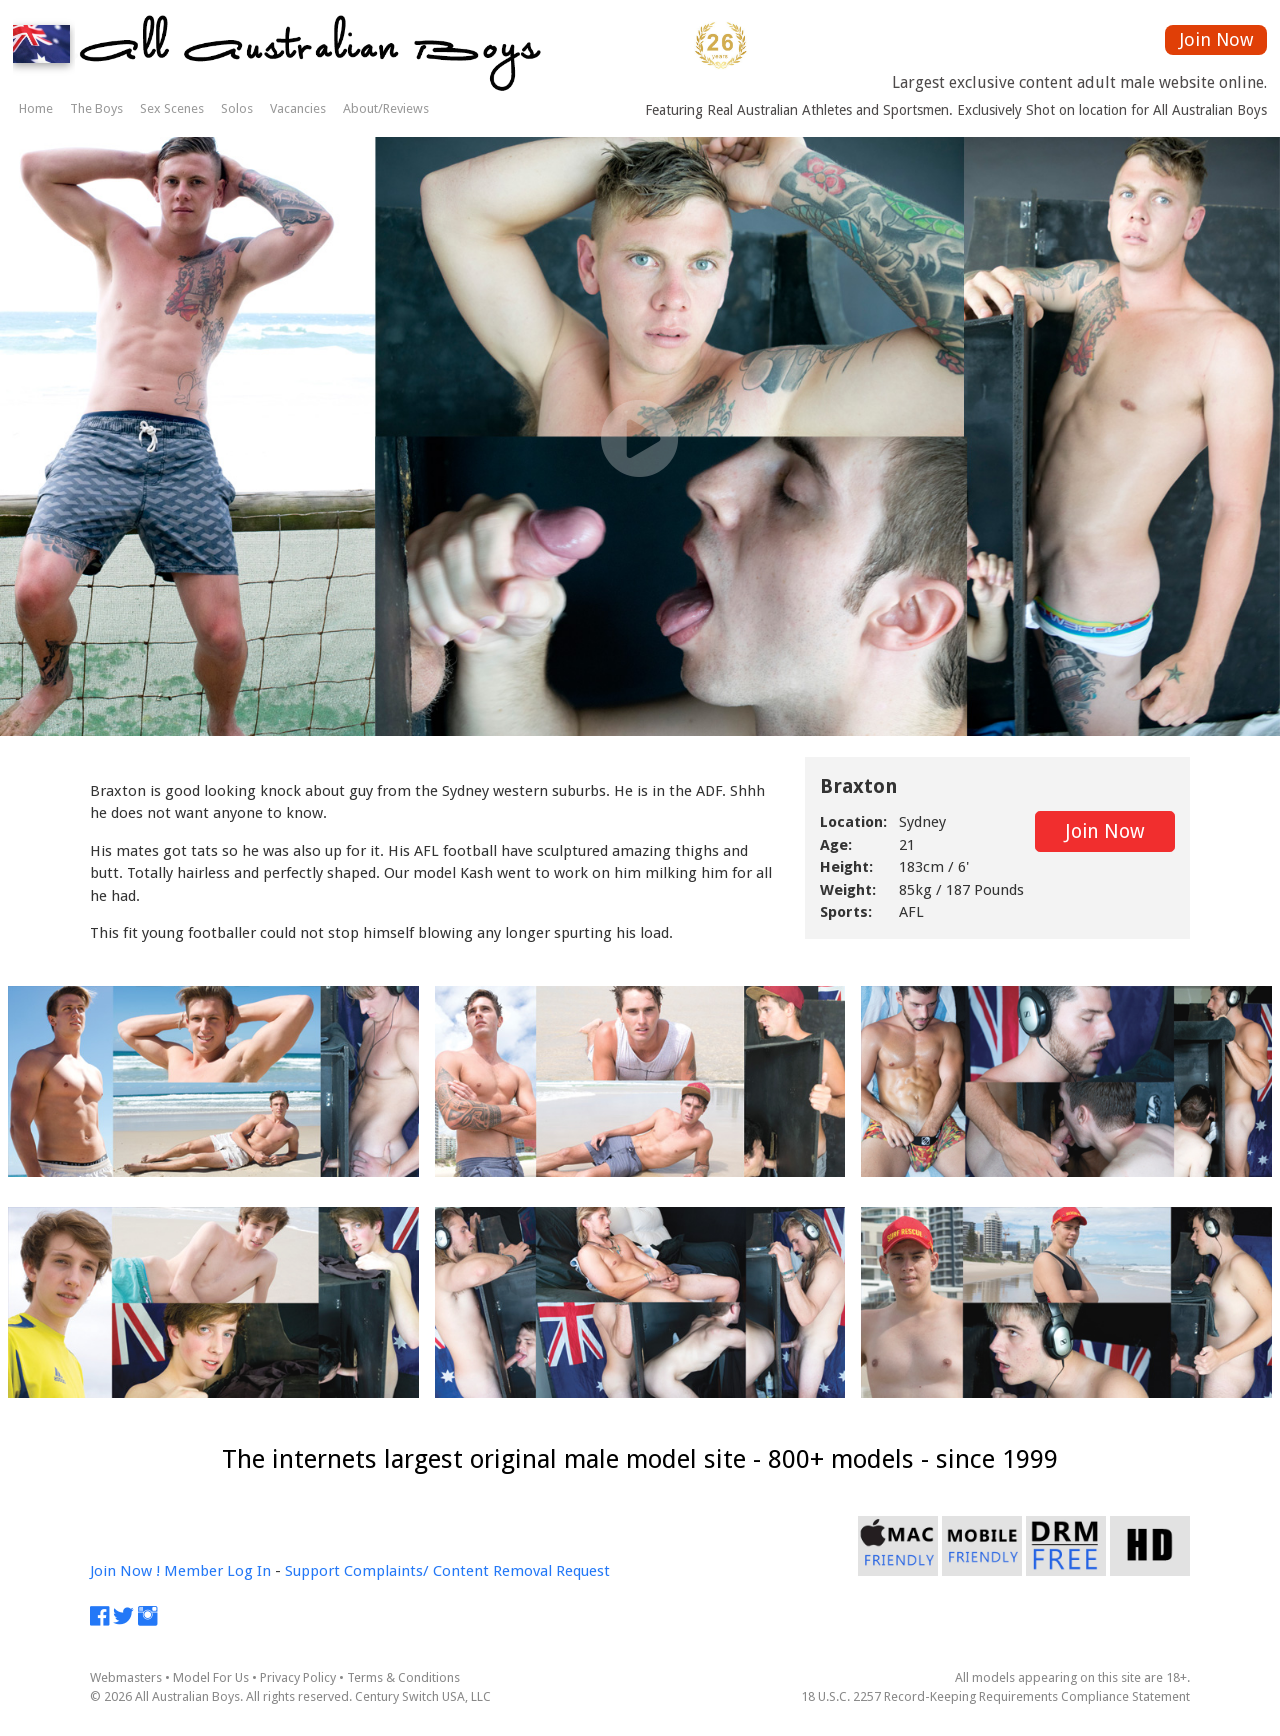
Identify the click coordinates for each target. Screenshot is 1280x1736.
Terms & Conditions (403, 1677)
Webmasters (126, 1677)
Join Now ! (125, 1571)
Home (36, 108)
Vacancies (298, 108)
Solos (237, 108)
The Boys (96, 108)
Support (312, 1571)
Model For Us (211, 1677)
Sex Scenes (172, 108)
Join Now (1216, 39)
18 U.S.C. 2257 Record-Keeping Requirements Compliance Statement (995, 1696)
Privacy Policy (298, 1677)
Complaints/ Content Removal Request (477, 1571)
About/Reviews (386, 108)
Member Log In (217, 1571)
